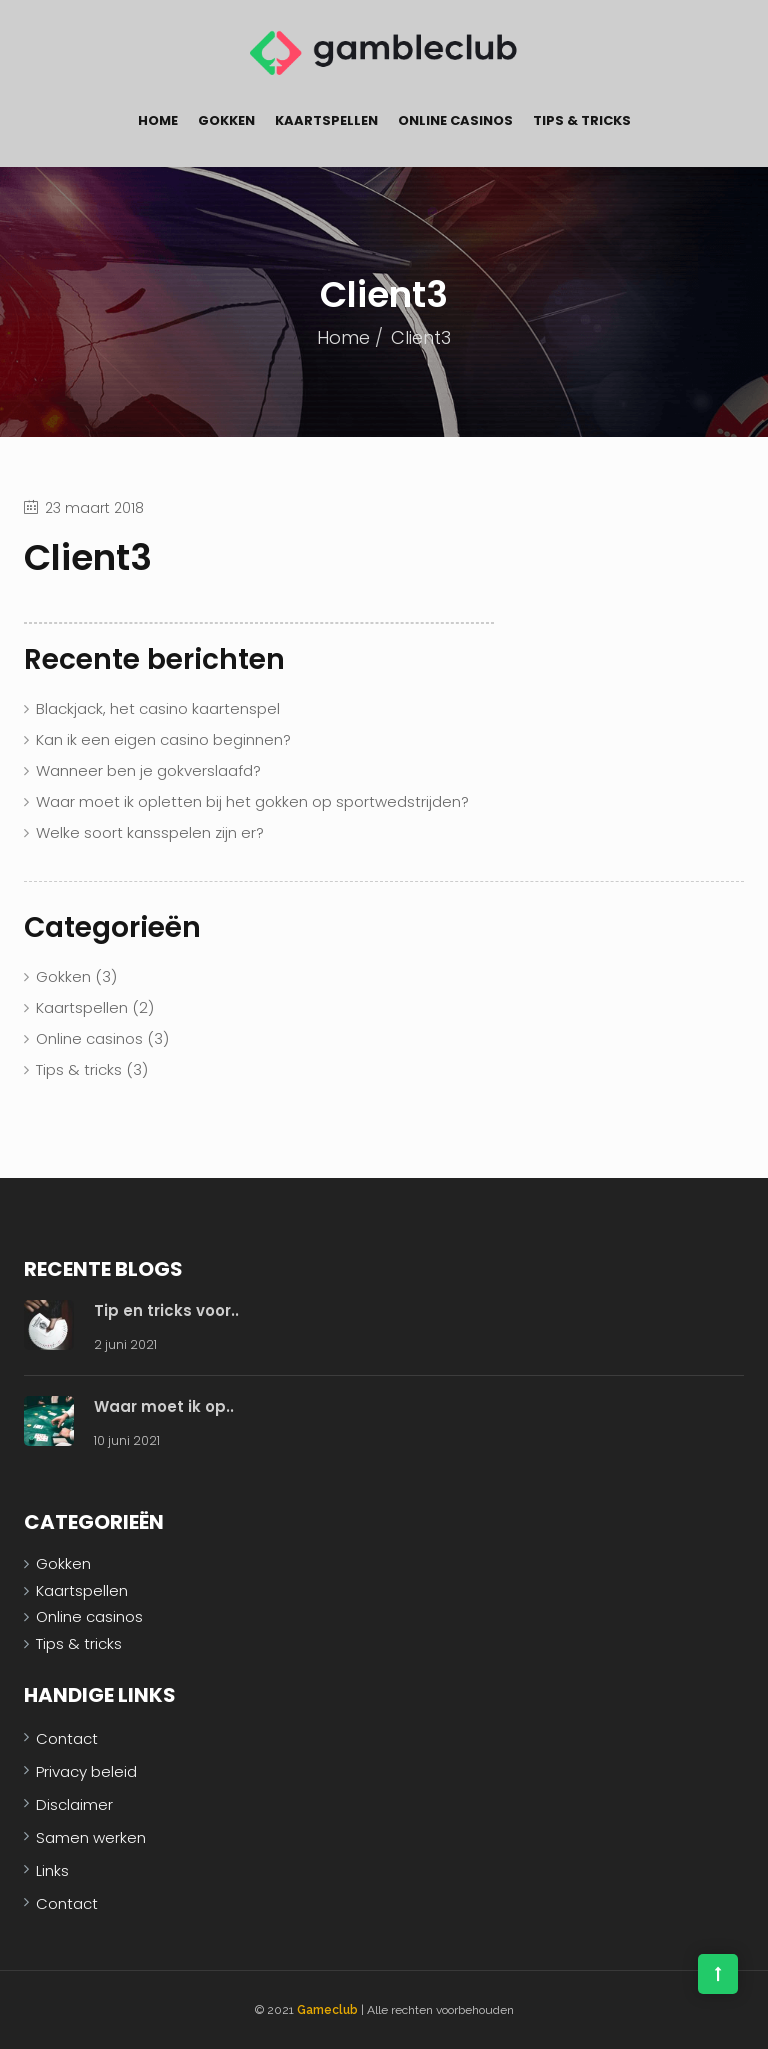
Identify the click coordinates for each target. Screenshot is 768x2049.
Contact (67, 1738)
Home (158, 120)
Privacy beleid (86, 1771)
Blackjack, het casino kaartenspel (158, 708)
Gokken (226, 120)
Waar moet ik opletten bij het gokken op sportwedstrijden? (252, 801)
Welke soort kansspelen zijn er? (150, 832)
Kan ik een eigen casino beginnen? (163, 739)
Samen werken (91, 1837)
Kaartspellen (326, 120)
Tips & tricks (582, 120)
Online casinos (455, 120)
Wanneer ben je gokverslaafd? (148, 770)
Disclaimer (74, 1804)
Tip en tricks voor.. (166, 1310)
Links (52, 1870)
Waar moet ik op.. (164, 1406)
